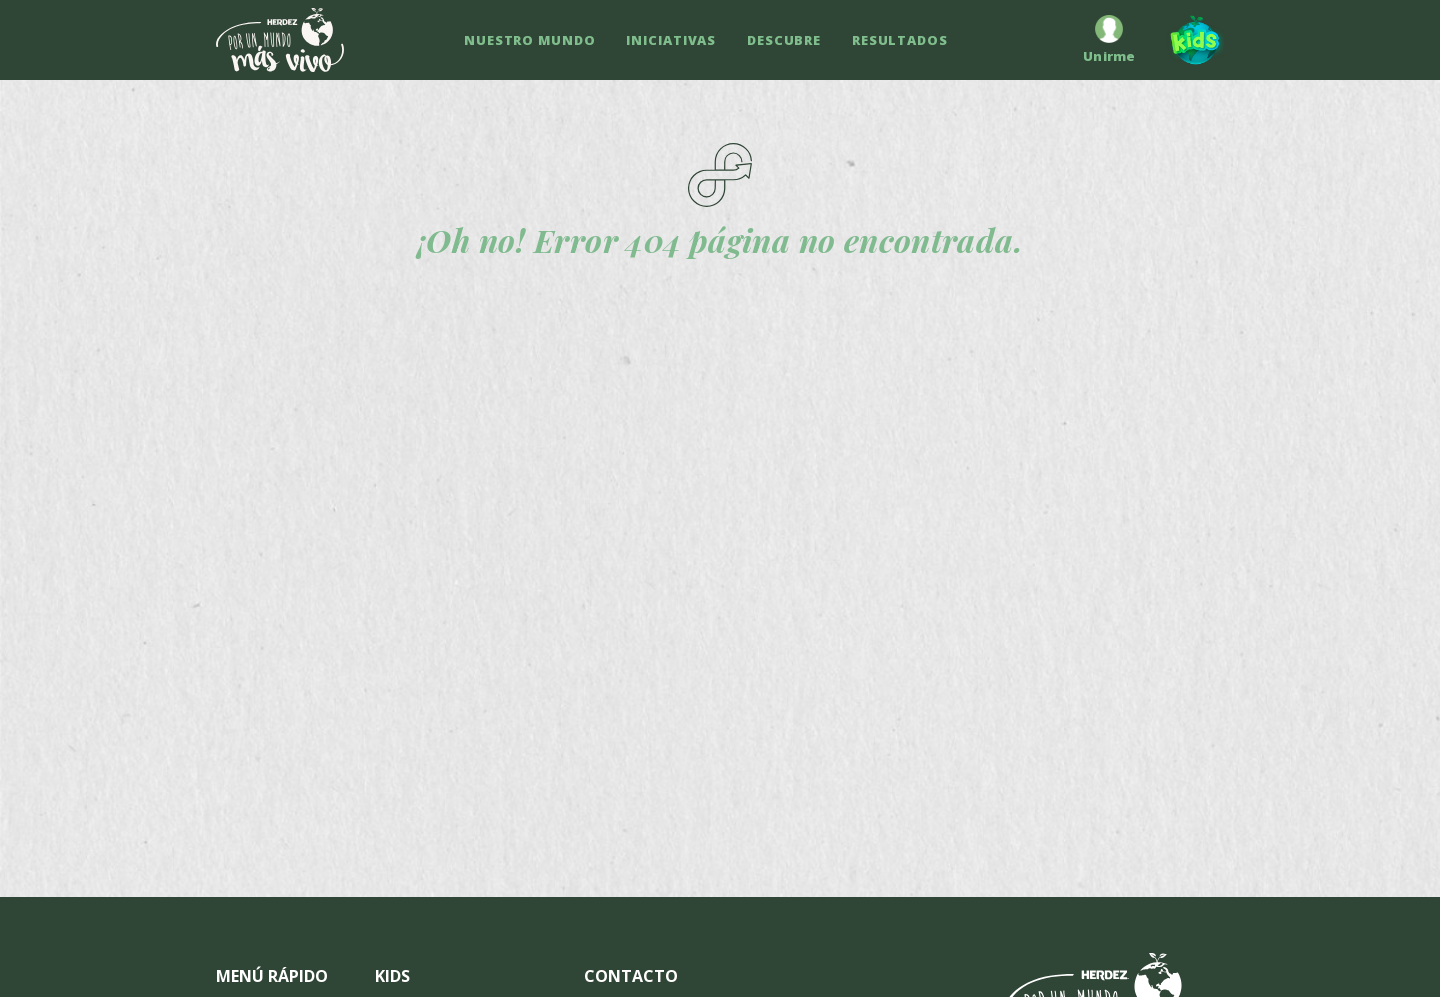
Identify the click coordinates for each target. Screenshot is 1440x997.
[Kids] (1187, 40)
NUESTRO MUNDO (530, 40)
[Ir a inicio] (280, 40)
